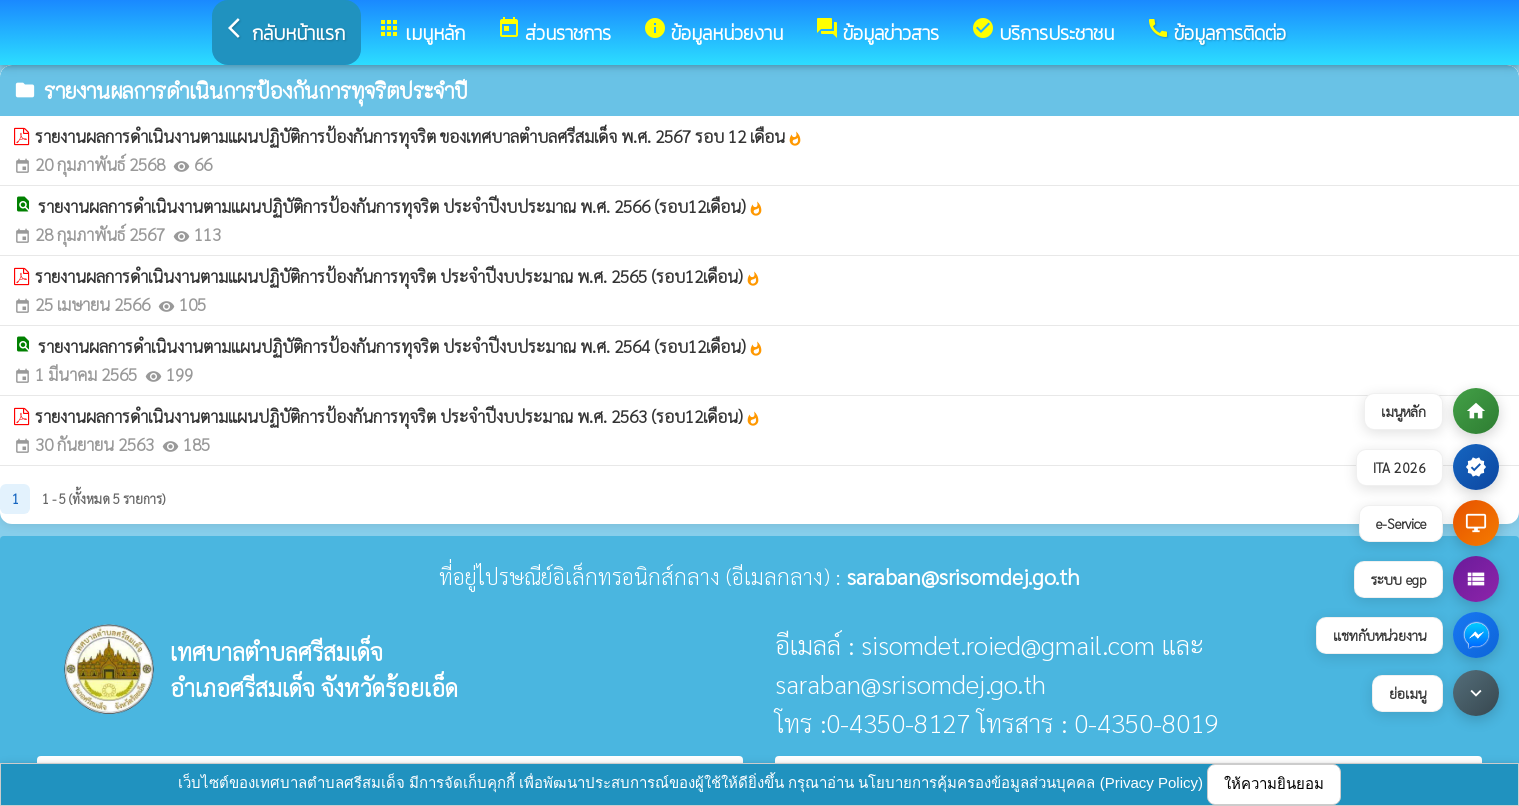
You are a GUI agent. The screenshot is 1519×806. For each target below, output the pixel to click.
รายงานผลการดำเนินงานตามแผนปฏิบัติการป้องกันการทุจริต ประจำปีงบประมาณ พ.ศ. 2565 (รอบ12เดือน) (398, 276)
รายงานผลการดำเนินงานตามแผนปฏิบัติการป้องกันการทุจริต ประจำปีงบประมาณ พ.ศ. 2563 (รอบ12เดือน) (398, 416)
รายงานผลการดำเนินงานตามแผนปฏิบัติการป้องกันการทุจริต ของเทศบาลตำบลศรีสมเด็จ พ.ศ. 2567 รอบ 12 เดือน (419, 136)
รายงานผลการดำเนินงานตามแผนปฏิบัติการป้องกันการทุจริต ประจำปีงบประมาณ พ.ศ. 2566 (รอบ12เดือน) (401, 206)
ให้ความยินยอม (1274, 783)
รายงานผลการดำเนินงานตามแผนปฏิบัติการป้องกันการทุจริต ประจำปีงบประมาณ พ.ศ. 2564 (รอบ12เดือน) (401, 346)
